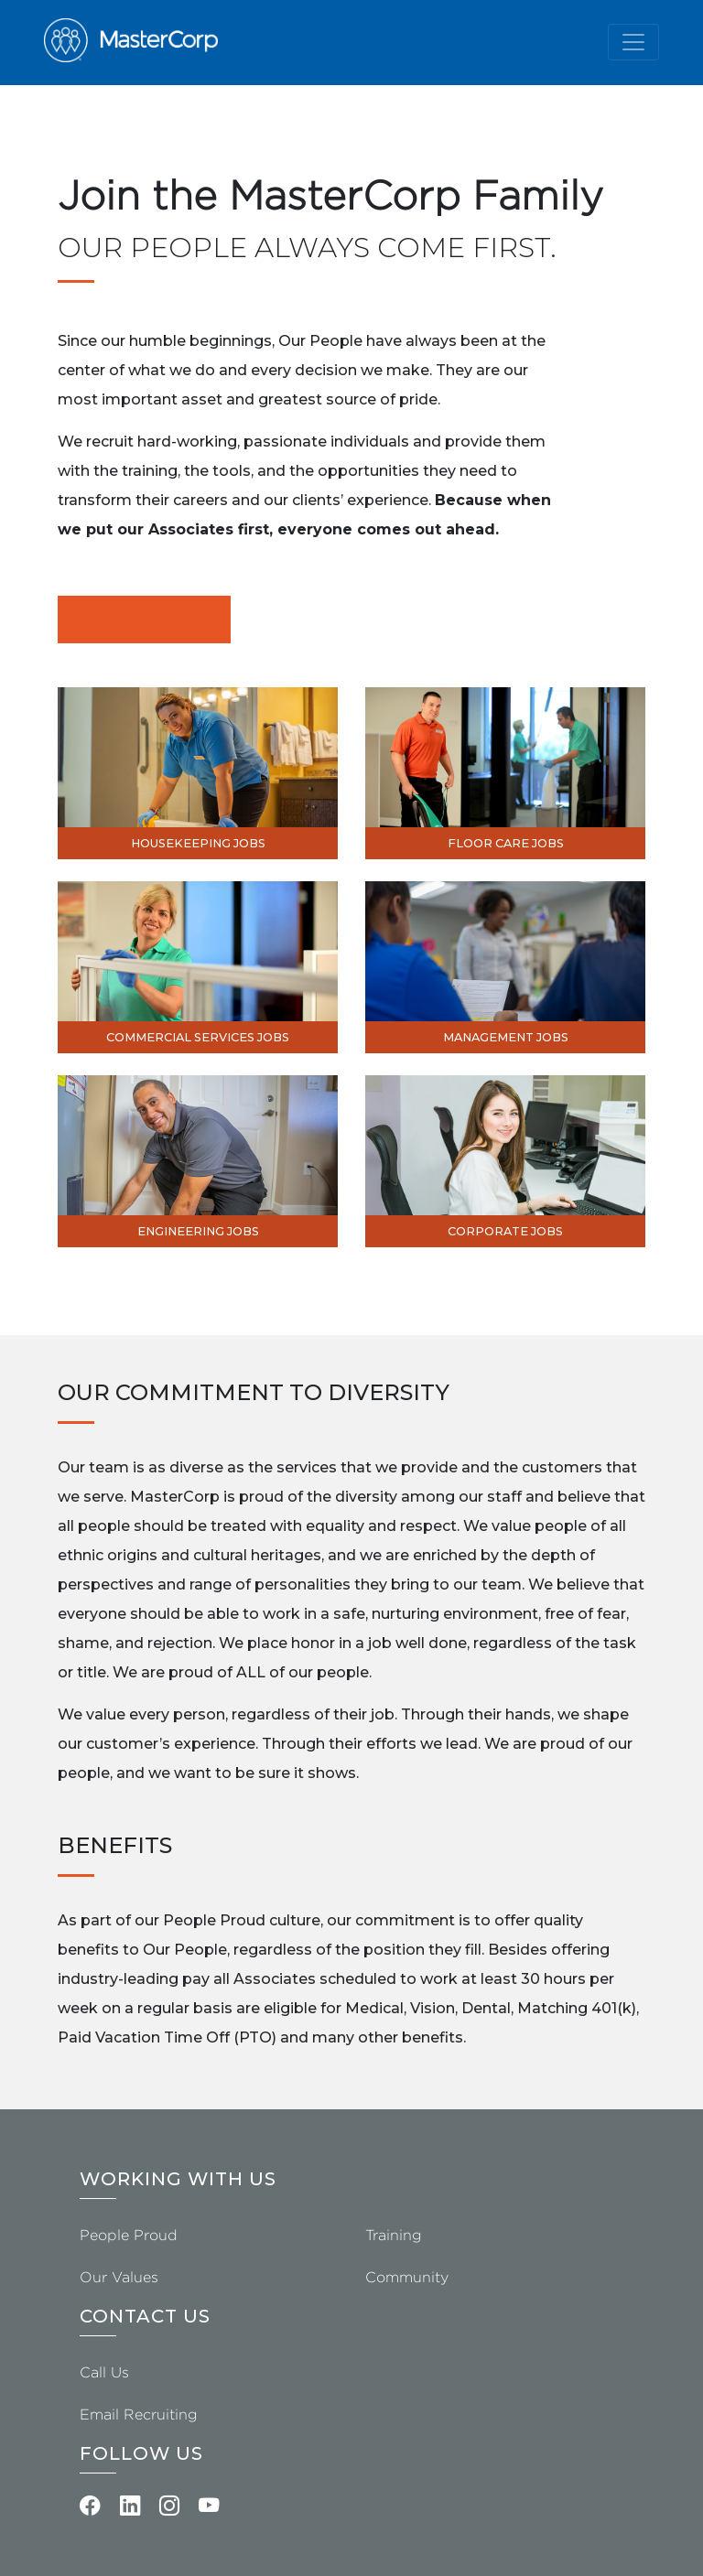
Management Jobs (505, 1037)
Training (393, 2235)
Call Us (104, 2372)
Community (407, 2277)
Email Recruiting (139, 2414)
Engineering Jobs (198, 1231)
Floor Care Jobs (506, 843)
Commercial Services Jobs (197, 1037)
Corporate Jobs (505, 1231)
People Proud (129, 2235)
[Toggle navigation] (633, 42)
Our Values (119, 2277)
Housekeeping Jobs (198, 843)
